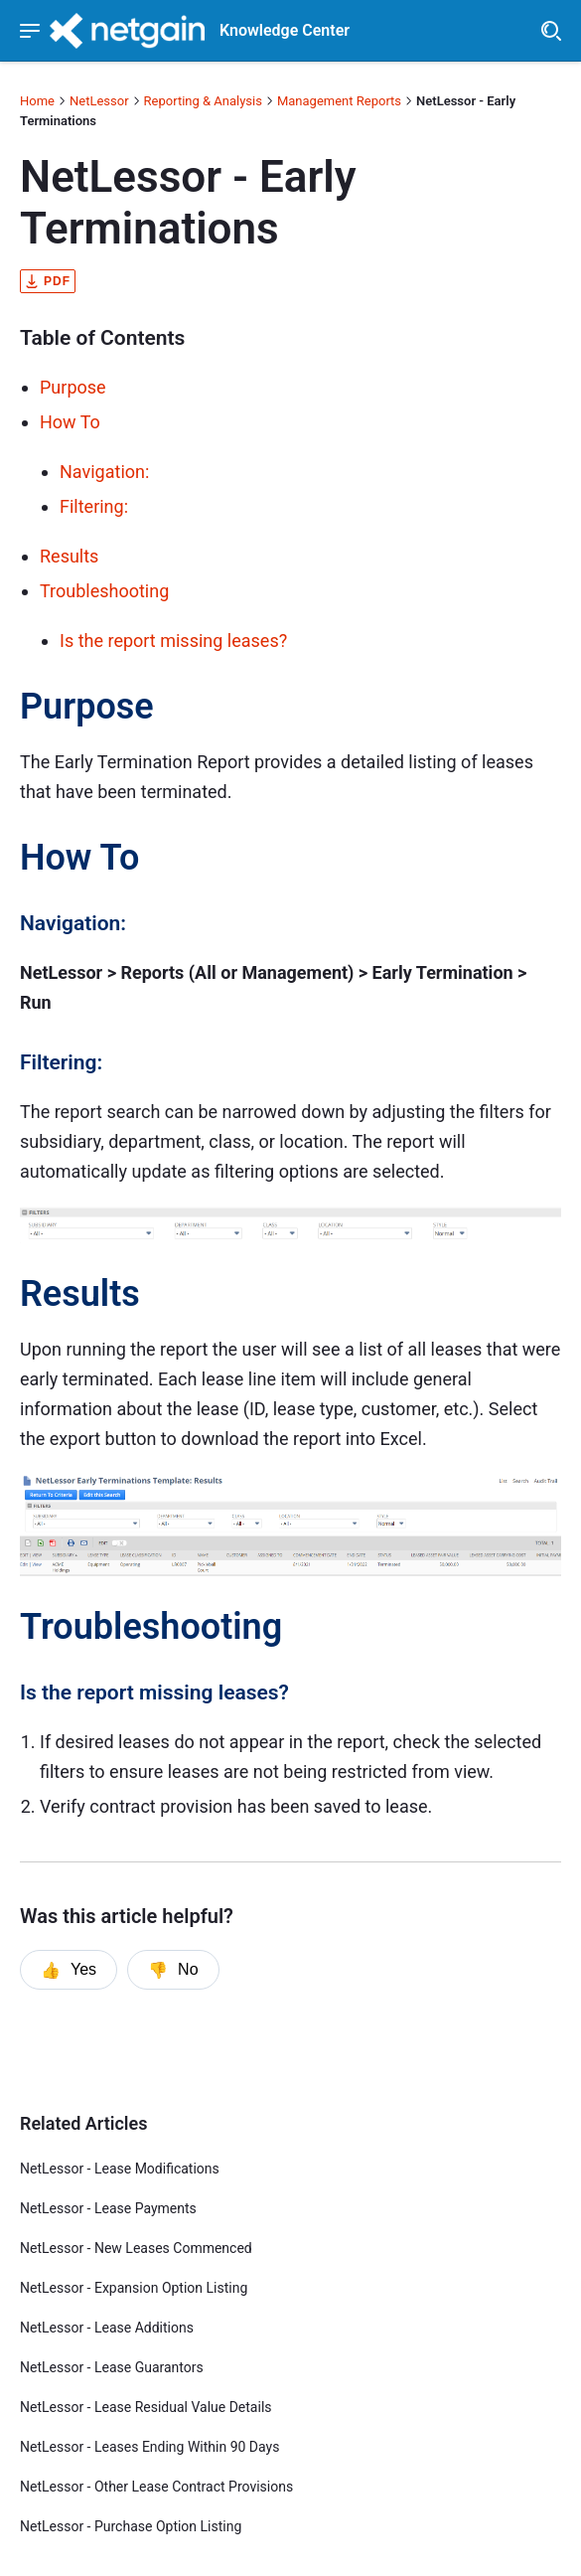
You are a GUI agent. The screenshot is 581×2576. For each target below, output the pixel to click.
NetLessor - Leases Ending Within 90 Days (149, 2447)
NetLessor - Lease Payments (108, 2208)
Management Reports (339, 100)
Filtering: (94, 506)
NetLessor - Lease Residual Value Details (146, 2407)
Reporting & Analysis (203, 100)
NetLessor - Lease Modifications (119, 2168)
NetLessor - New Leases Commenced (136, 2248)
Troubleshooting (104, 590)
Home (37, 100)
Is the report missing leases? (173, 640)
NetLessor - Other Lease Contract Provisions (156, 2487)
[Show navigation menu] (30, 31)
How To (70, 421)
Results (69, 556)
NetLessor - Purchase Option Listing (130, 2526)
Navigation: (104, 471)
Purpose (73, 387)
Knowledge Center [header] (284, 31)
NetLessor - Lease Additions (107, 2327)
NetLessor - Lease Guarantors (112, 2367)
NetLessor (99, 100)
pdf (48, 281)
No (173, 1970)
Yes (68, 1970)
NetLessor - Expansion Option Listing (133, 2288)
